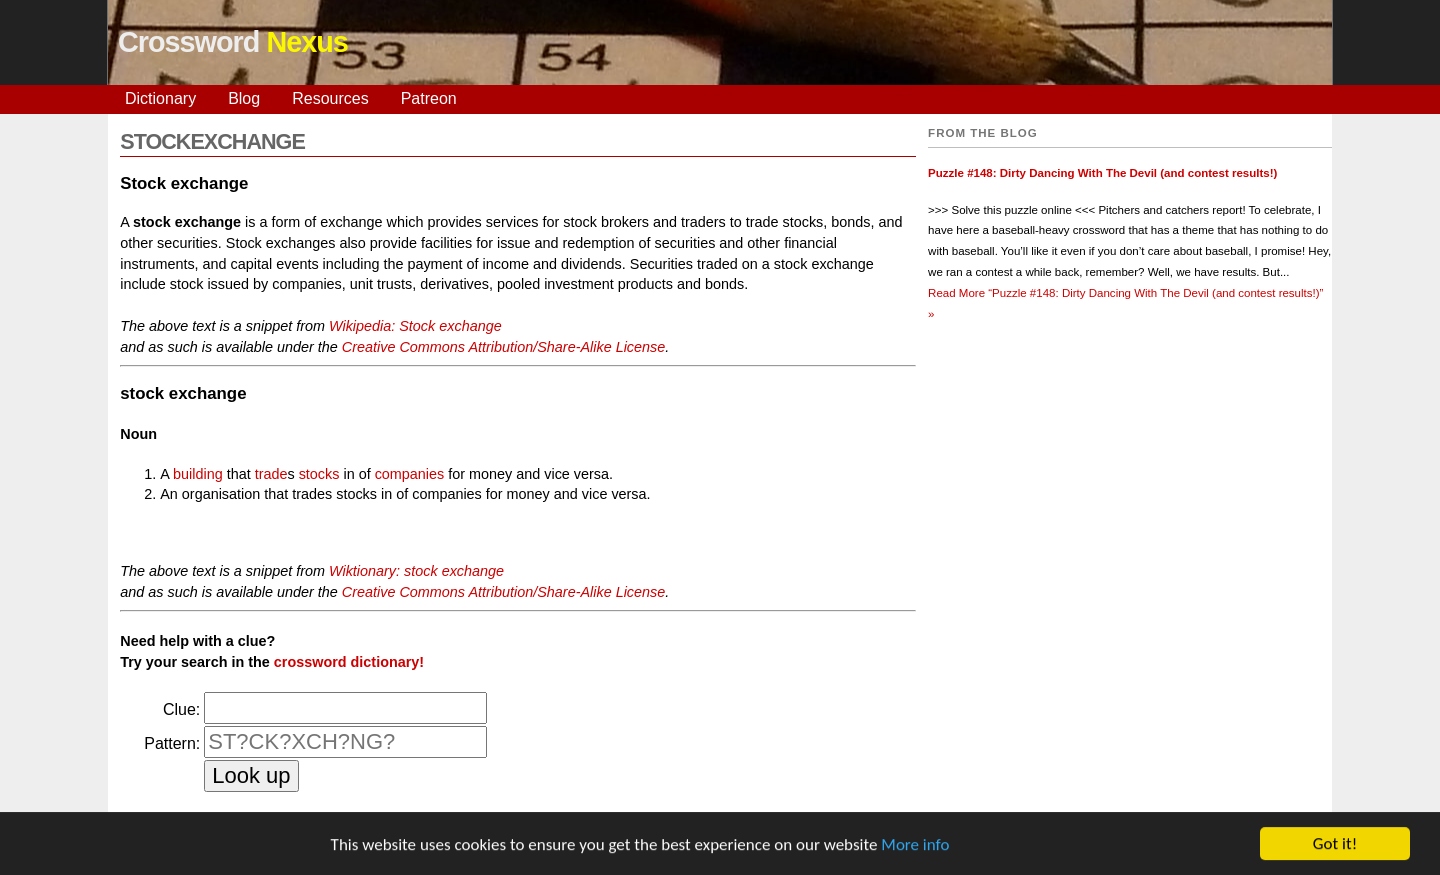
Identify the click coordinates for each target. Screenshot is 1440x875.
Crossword (233, 42)
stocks (319, 474)
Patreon (429, 98)
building (198, 474)
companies (410, 474)
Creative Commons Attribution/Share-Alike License (503, 347)
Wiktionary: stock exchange (416, 571)
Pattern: (172, 743)
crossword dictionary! (349, 662)
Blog (244, 98)
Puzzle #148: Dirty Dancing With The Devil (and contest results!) (1102, 173)
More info (915, 846)
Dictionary (160, 98)
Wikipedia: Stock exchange (415, 326)
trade (271, 474)
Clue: (181, 709)
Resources (330, 98)
